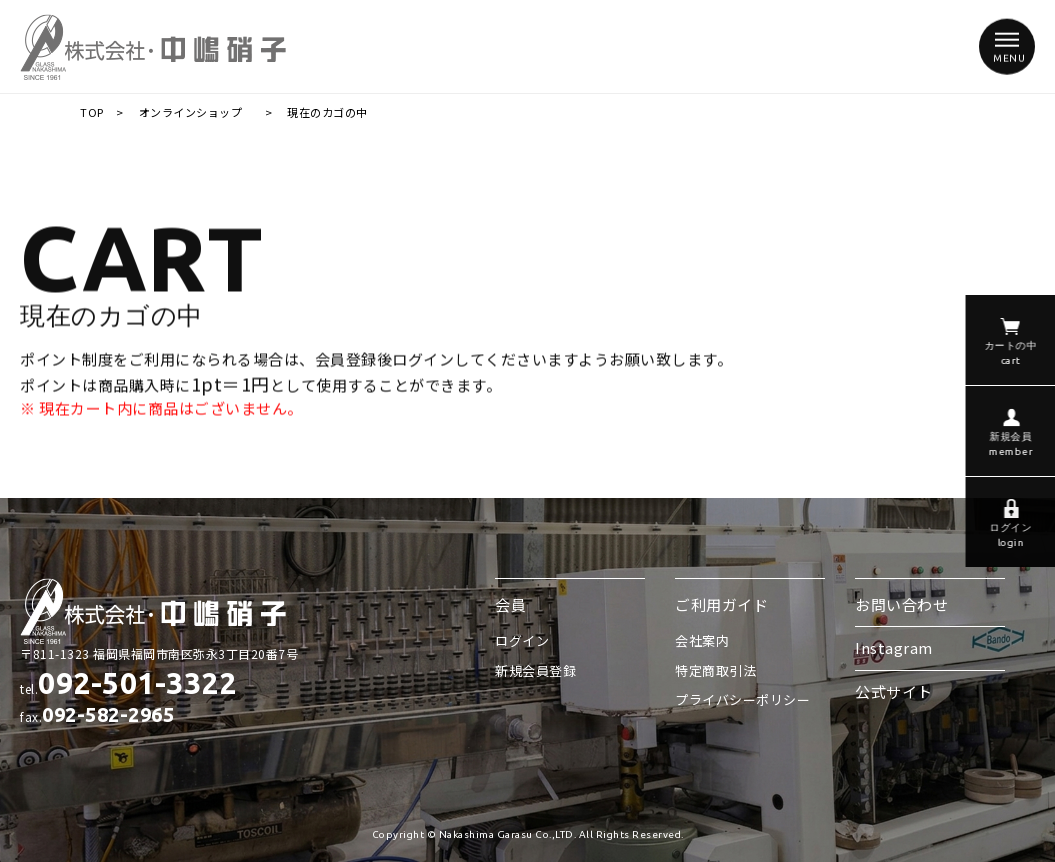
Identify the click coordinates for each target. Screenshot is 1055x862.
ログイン (522, 640)
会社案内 (702, 640)
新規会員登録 (535, 670)
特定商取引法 (715, 670)
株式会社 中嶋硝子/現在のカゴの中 (154, 46)
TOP (92, 112)
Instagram (894, 647)
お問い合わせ (901, 604)
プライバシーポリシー (742, 699)
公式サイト (894, 691)
